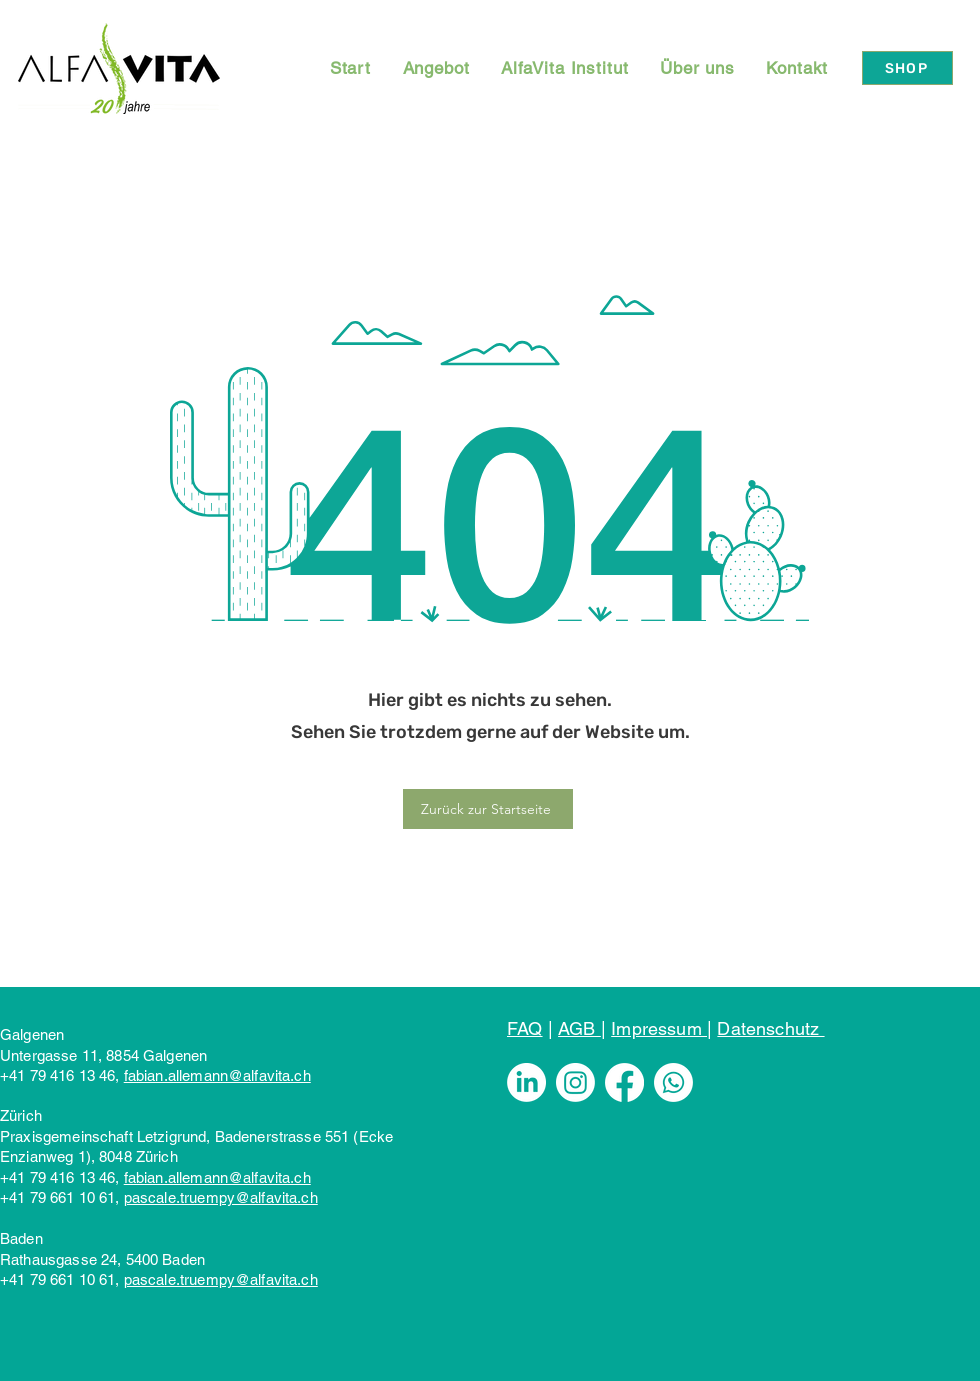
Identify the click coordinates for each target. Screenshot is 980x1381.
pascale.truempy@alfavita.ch (221, 1197)
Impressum (659, 1028)
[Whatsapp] (673, 1082)
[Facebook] (624, 1082)
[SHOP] (907, 68)
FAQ (525, 1028)
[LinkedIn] (526, 1082)
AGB (579, 1028)
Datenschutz (770, 1028)
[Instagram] (575, 1082)
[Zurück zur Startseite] (488, 809)
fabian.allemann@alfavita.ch (217, 1075)
